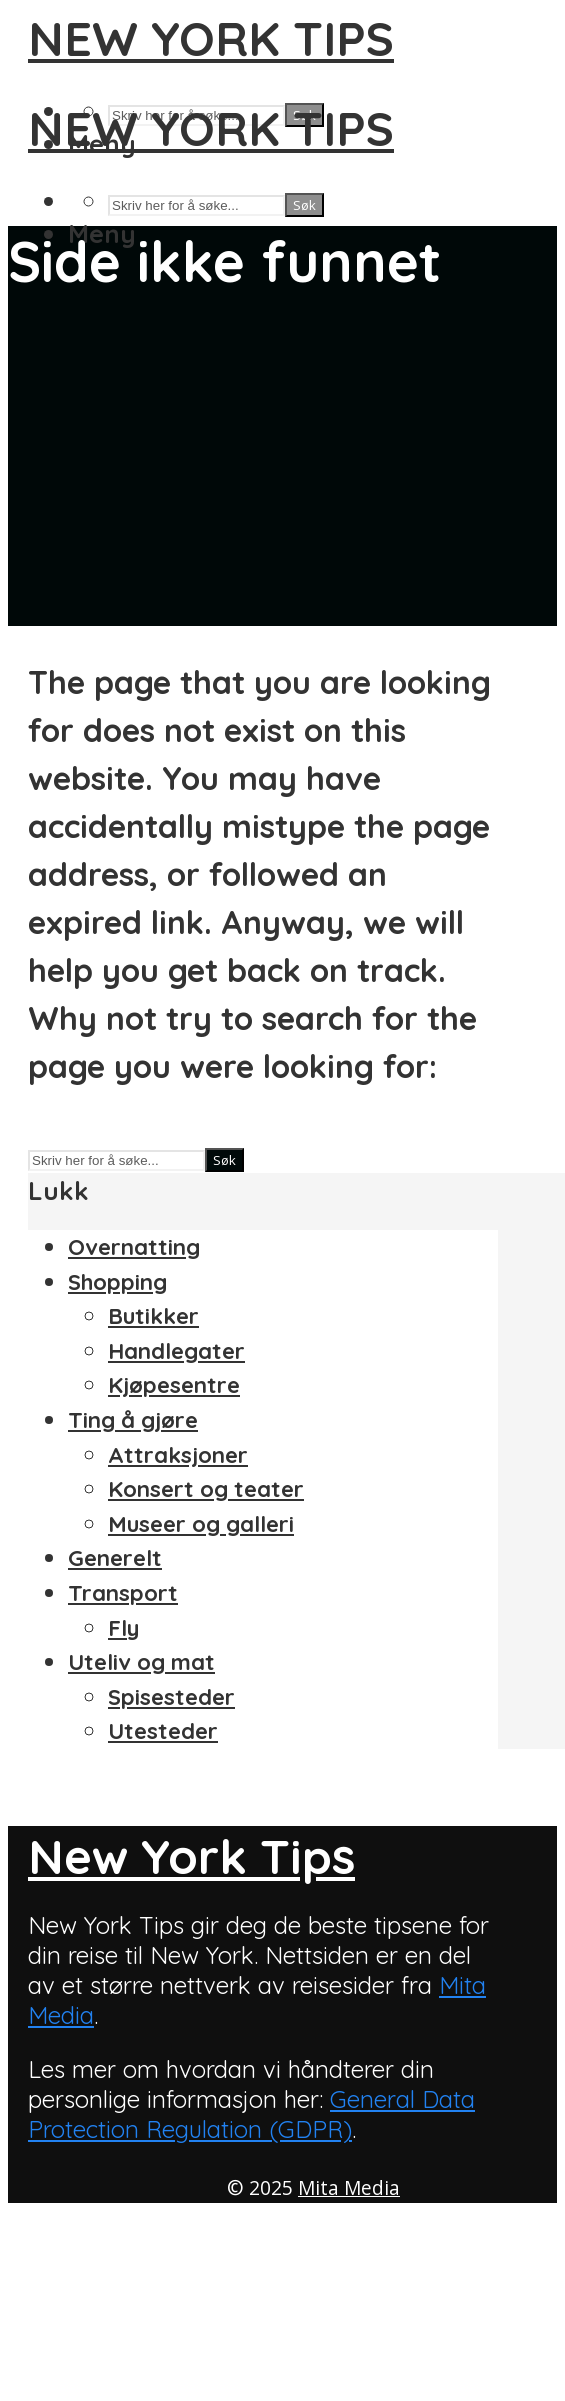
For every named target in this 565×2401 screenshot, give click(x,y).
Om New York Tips (127, 2289)
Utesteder (163, 1731)
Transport (123, 1593)
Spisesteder (171, 1697)
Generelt (115, 1558)
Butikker (153, 1316)
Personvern (90, 2324)
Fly (123, 1628)
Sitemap (72, 2359)
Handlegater (176, 1351)
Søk (304, 205)
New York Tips (211, 38)
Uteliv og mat (141, 1662)
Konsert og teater (206, 1489)
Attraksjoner (178, 1455)
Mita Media (349, 2187)
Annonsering (95, 2219)
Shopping (117, 1282)
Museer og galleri (201, 1524)
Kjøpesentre (174, 1385)
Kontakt (72, 2254)
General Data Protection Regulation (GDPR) (251, 2114)
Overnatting (134, 1247)
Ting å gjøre (133, 1420)
